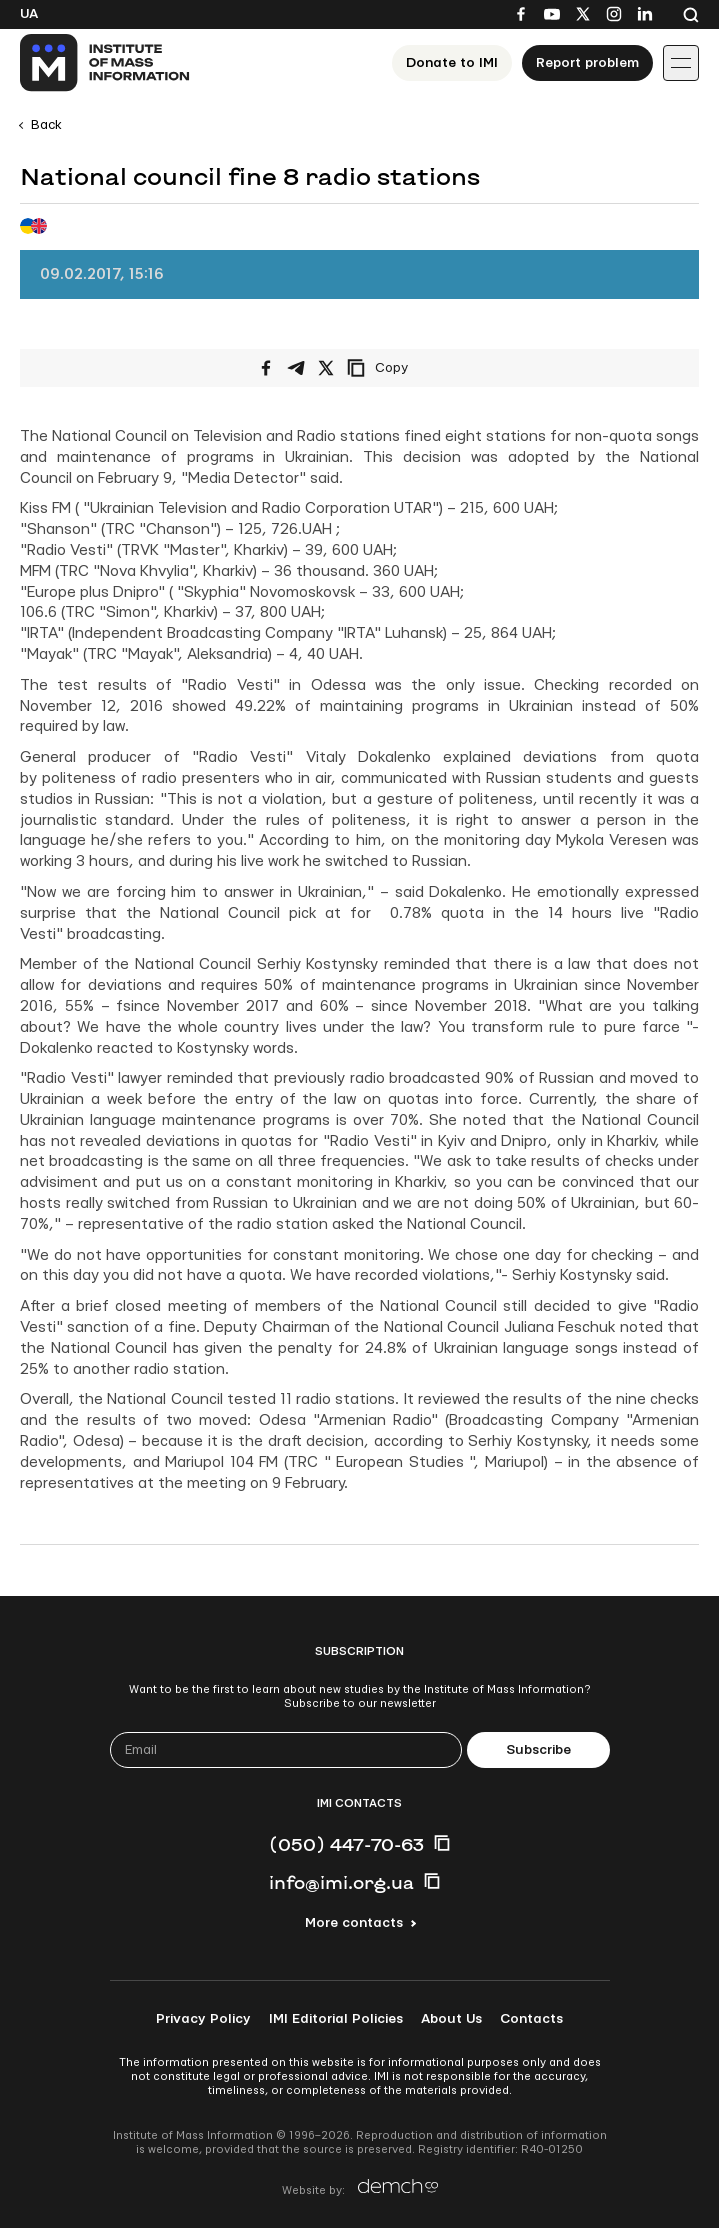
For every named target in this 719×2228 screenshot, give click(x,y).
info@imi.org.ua (341, 1882)
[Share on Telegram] (296, 368)
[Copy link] (405, 368)
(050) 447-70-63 (346, 1844)
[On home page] (105, 63)
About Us (451, 2019)
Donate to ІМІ (452, 63)
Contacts (531, 2019)
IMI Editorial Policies (336, 2019)
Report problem (587, 63)
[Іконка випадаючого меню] (681, 63)
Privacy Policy (203, 2019)
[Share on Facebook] (266, 368)
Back (46, 125)
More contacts (354, 1923)
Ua (29, 14)
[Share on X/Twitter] (326, 368)
